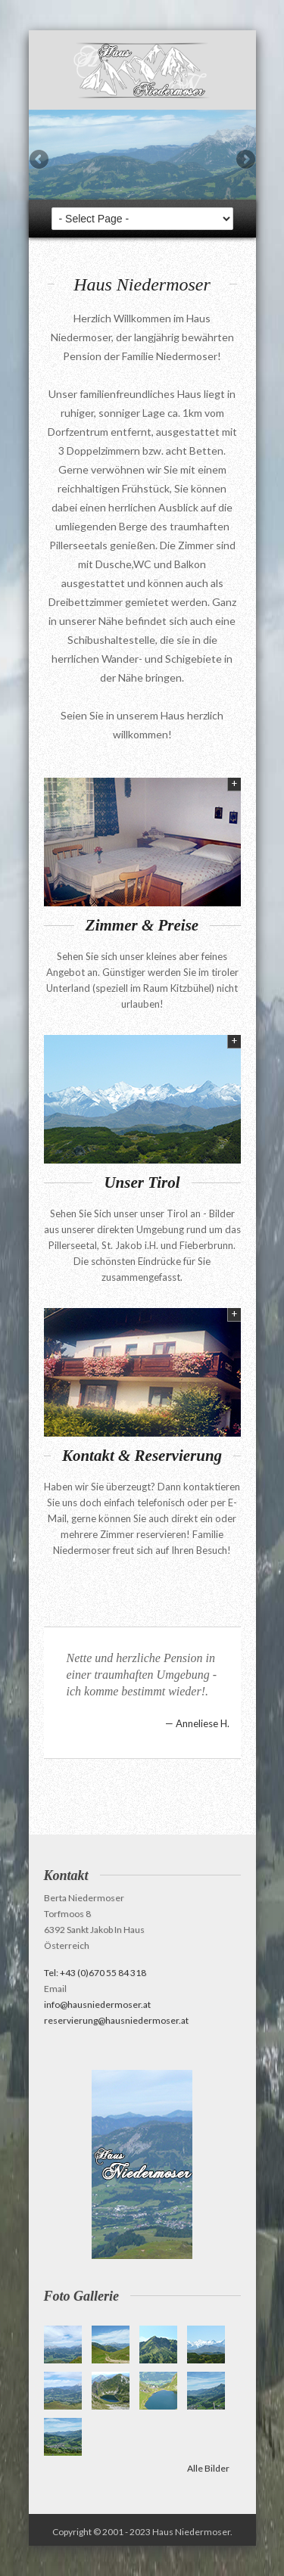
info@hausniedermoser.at (97, 2004)
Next (244, 160)
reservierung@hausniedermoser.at (116, 2020)
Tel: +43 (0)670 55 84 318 (95, 1972)
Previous (40, 160)
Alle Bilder (208, 2468)
